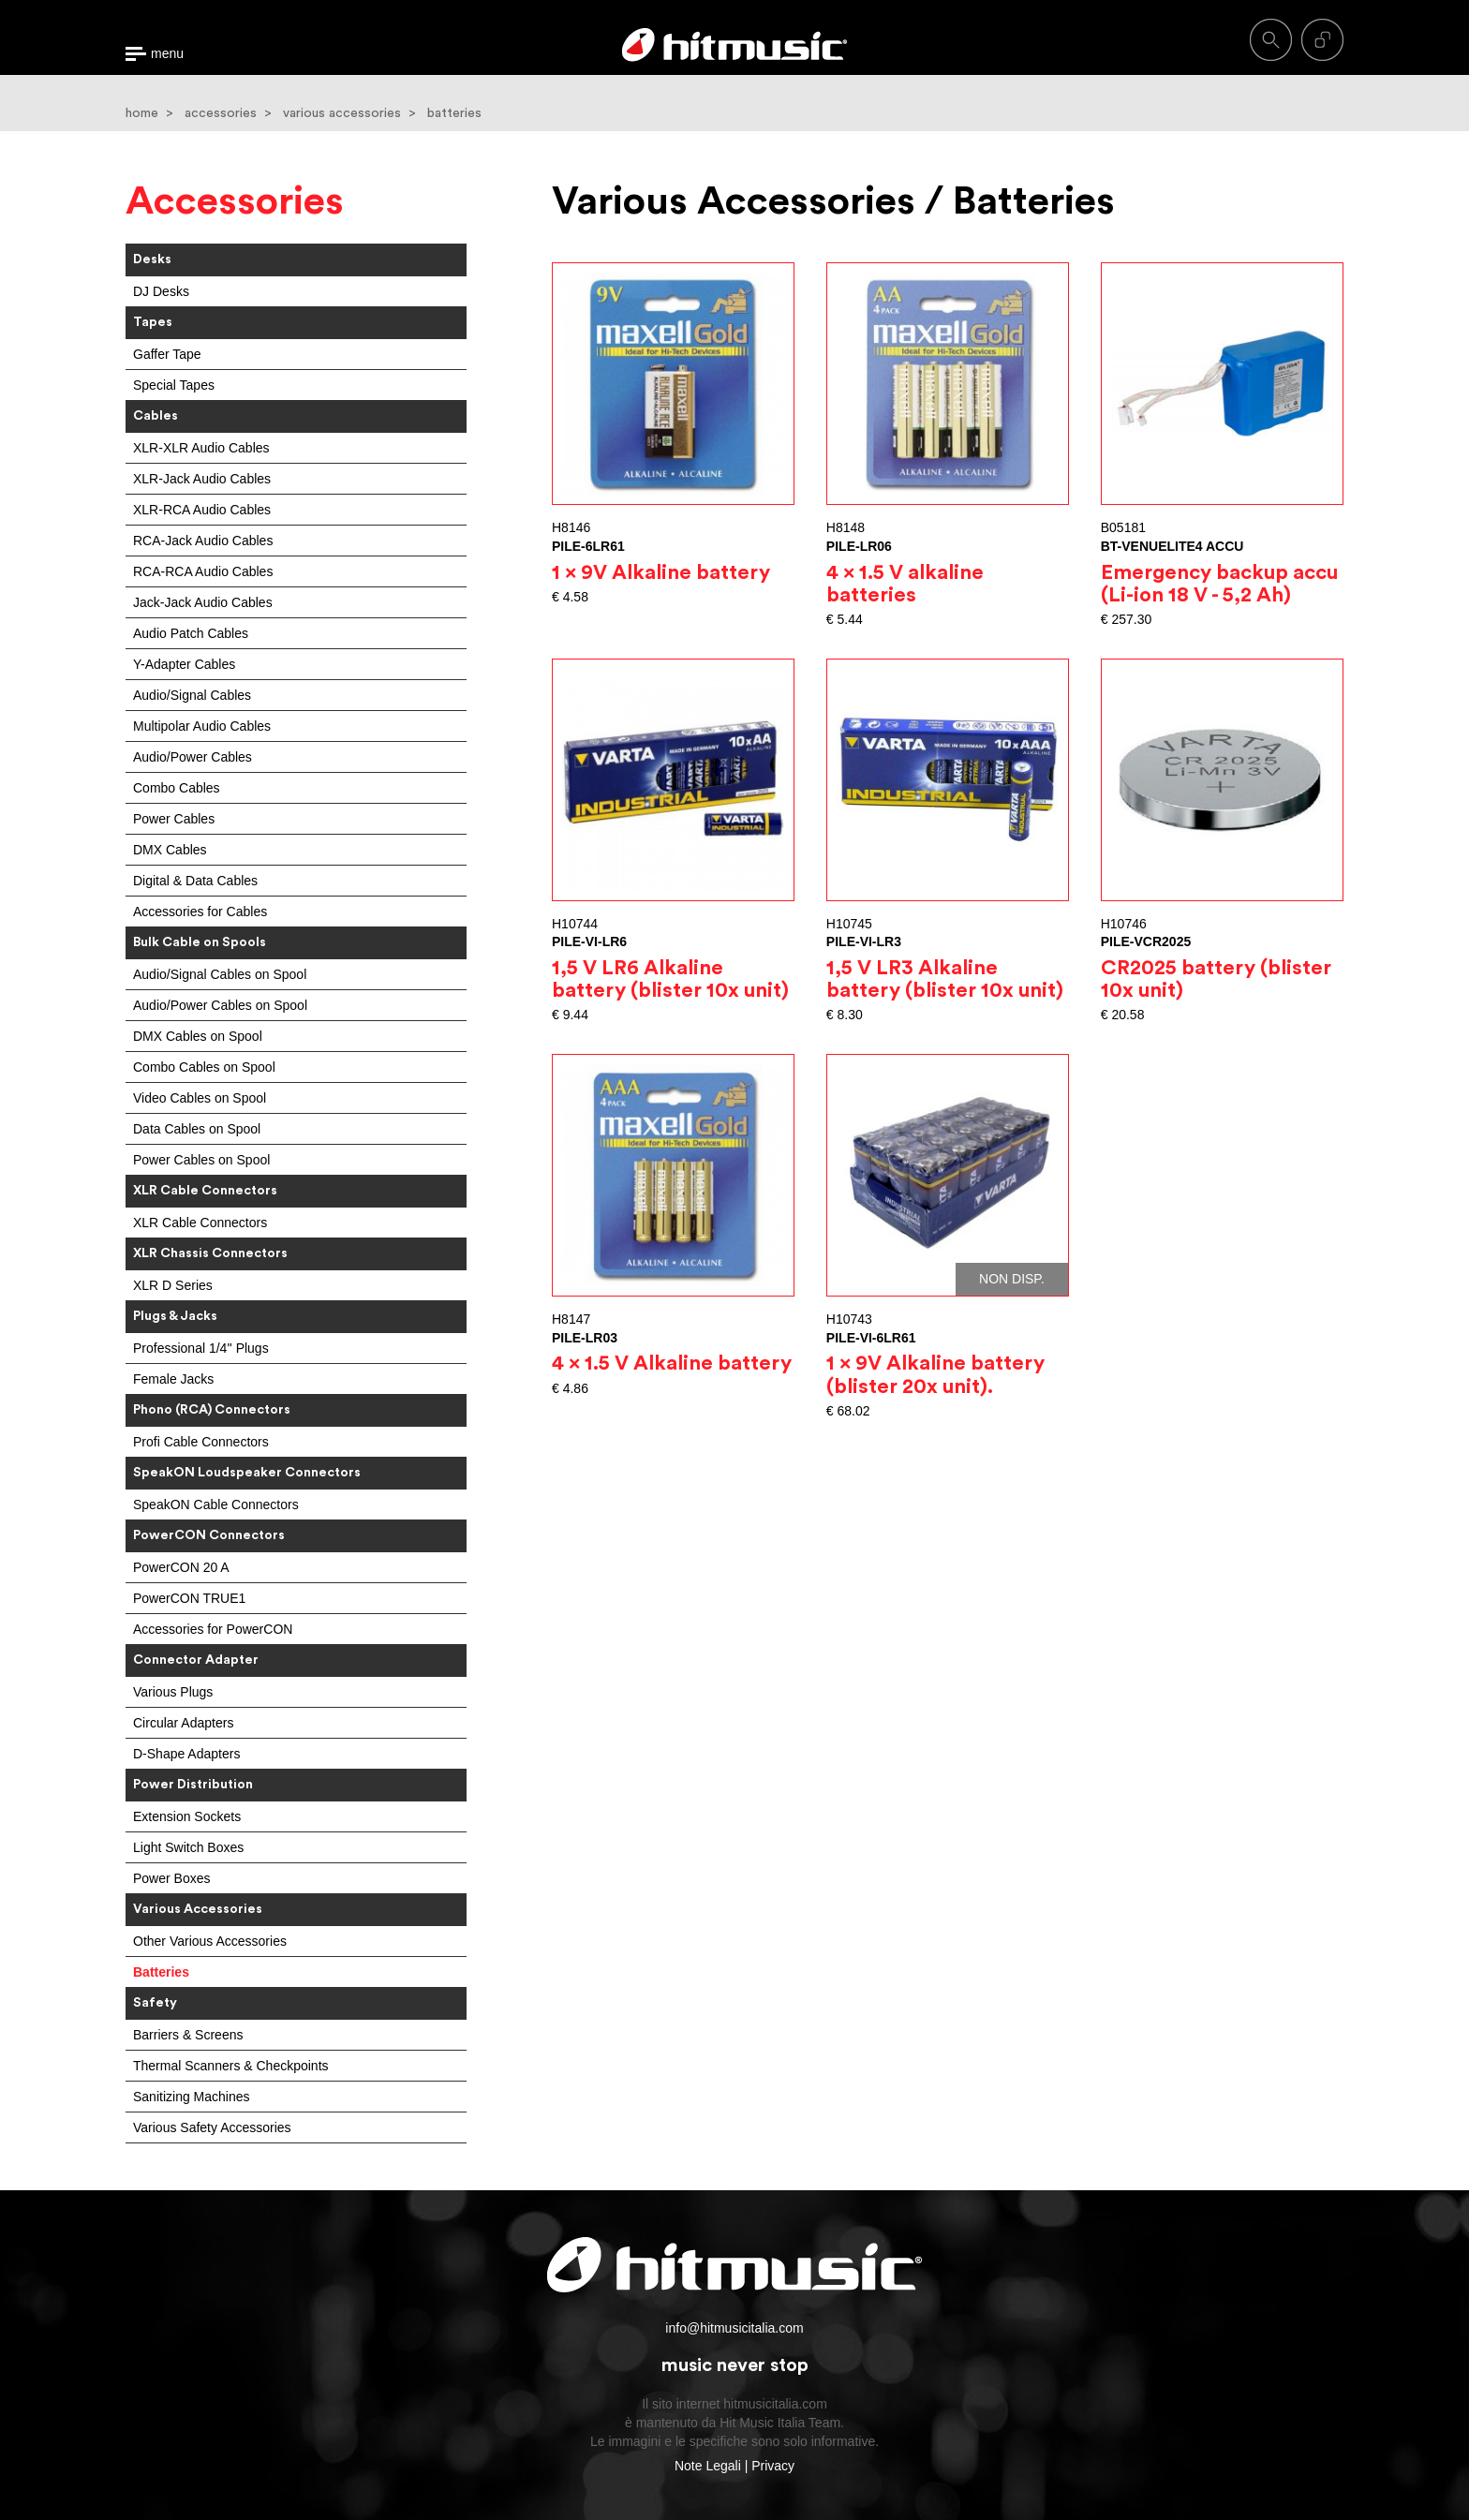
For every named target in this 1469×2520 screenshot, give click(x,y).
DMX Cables (170, 849)
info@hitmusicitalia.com (734, 2327)
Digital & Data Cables (195, 880)
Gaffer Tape (167, 354)
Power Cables (174, 818)
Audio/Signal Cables (192, 695)
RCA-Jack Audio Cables (203, 540)
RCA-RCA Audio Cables (203, 571)
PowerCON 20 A (181, 1567)
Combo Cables (176, 787)
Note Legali (708, 2465)
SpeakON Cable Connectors (216, 1504)
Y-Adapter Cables (184, 664)
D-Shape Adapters (186, 1753)
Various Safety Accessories (212, 2127)
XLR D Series (173, 1285)
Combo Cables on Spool (204, 1067)
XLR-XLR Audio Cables (201, 447)
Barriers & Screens (188, 2034)
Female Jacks (173, 1378)
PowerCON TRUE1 (189, 1598)
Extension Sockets (187, 1816)
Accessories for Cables (200, 911)
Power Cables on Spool (201, 1159)
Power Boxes (171, 1878)
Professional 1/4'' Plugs (201, 1348)
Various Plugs (173, 1691)
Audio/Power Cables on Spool (220, 1005)
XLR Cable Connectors (200, 1222)
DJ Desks (161, 291)
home (142, 113)
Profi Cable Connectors (201, 1441)
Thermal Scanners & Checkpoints (231, 2065)
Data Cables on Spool (196, 1128)
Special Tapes (174, 385)
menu (167, 54)
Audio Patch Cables (190, 633)
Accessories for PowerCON (212, 1629)
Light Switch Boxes (188, 1847)
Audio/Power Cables (192, 756)
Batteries (161, 1971)
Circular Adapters (183, 1722)
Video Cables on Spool (199, 1097)
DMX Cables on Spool (197, 1036)
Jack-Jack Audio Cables (203, 602)
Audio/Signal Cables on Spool (219, 974)
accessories (221, 113)
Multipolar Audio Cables (202, 726)
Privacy (772, 2465)
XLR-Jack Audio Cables (202, 478)
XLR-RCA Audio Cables (202, 509)
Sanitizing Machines (191, 2096)
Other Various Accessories (210, 1941)
